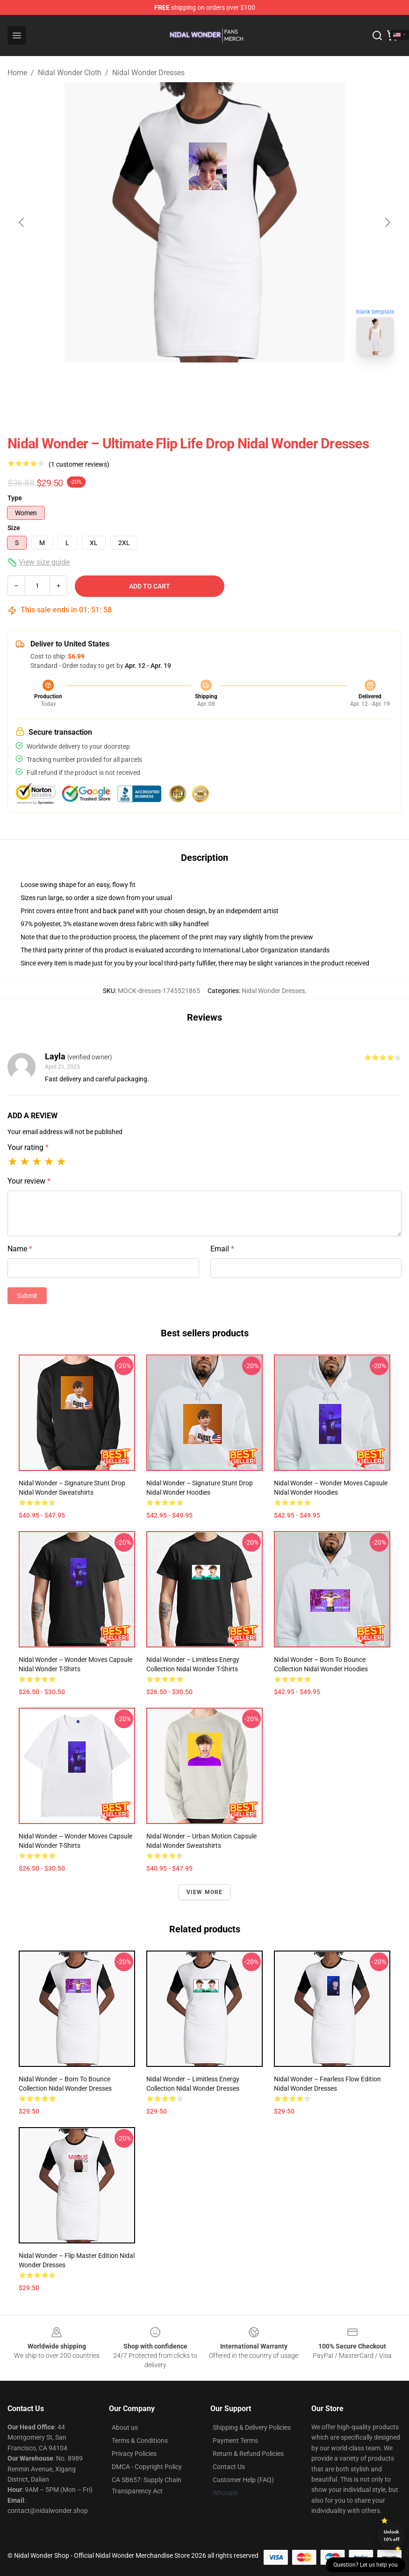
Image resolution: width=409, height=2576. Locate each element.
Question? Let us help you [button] (365, 2565)
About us (125, 2427)
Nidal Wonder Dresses (148, 72)
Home (17, 72)
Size (13, 528)
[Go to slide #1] (180, 383)
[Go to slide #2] (229, 383)
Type (14, 498)
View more (205, 1892)
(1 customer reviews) (79, 464)
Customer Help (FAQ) (243, 2480)
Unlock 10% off (391, 2535)
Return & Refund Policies (248, 2453)
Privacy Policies (134, 2453)
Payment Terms (235, 2440)
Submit (27, 1295)
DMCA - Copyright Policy (147, 2466)
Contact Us (229, 2466)
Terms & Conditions (140, 2440)
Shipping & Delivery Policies (252, 2427)
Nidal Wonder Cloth (69, 72)
